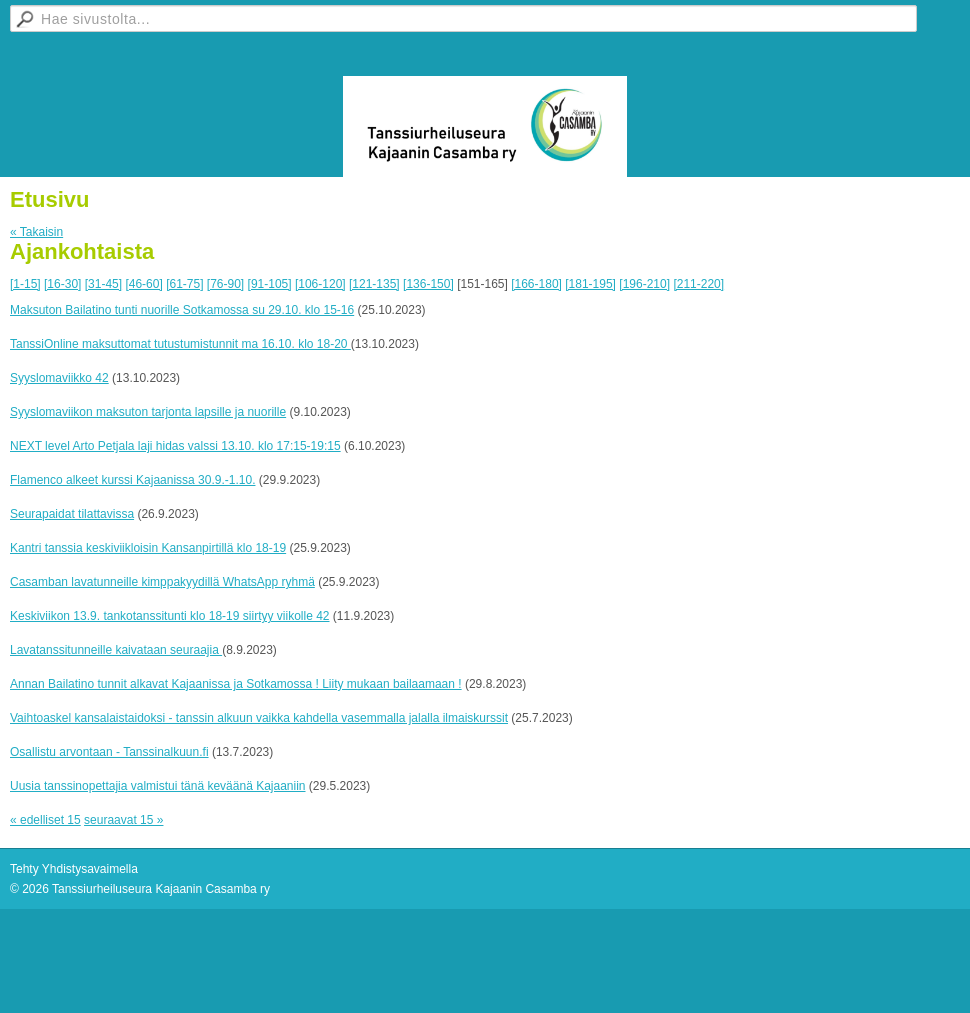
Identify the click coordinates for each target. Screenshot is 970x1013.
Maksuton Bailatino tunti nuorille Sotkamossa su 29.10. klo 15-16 (182, 310)
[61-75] (184, 284)
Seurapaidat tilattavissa (72, 514)
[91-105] (270, 284)
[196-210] (644, 284)
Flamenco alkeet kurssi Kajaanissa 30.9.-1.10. (132, 480)
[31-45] (103, 284)
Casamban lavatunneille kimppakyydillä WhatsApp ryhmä (162, 582)
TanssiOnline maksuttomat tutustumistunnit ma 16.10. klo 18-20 (180, 344)
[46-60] (143, 284)
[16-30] (62, 284)
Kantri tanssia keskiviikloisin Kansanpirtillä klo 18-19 (148, 548)
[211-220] (698, 284)
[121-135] (374, 284)
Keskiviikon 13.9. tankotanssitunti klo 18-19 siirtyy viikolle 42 (170, 616)
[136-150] (428, 284)
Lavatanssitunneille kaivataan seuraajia (116, 650)
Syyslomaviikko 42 (59, 378)
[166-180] (536, 284)
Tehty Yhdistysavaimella (74, 869)
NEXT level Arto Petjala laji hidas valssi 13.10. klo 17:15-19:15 (175, 446)
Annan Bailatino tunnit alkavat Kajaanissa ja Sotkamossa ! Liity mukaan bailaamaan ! (236, 684)
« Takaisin (36, 232)
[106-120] (320, 284)
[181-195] (590, 284)
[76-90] (225, 284)
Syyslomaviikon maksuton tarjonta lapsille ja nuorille (148, 412)
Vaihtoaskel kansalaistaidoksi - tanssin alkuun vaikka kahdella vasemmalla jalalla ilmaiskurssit (259, 718)
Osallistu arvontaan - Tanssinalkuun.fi (109, 752)
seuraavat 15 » (123, 820)
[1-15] (25, 284)
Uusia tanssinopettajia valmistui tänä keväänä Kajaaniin (158, 786)
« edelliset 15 (45, 820)
